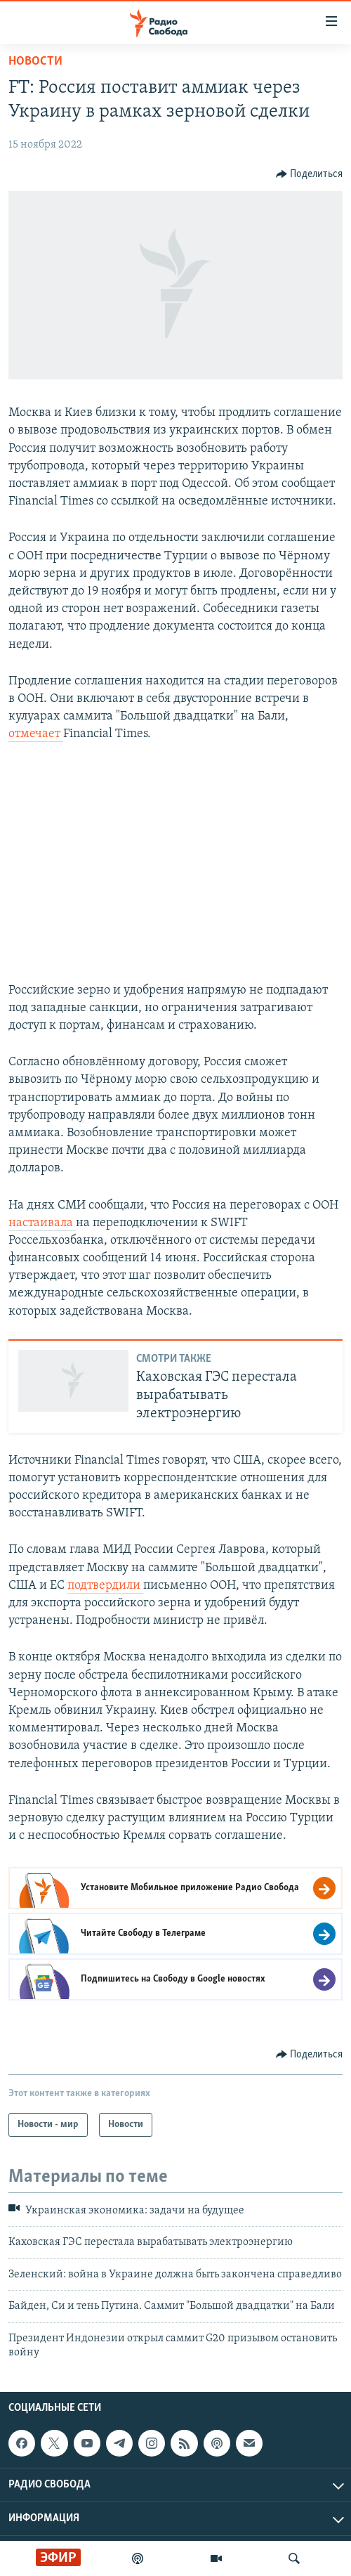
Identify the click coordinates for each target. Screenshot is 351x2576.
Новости (35, 61)
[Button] (309, 174)
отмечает (35, 734)
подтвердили (105, 1585)
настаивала (42, 1223)
